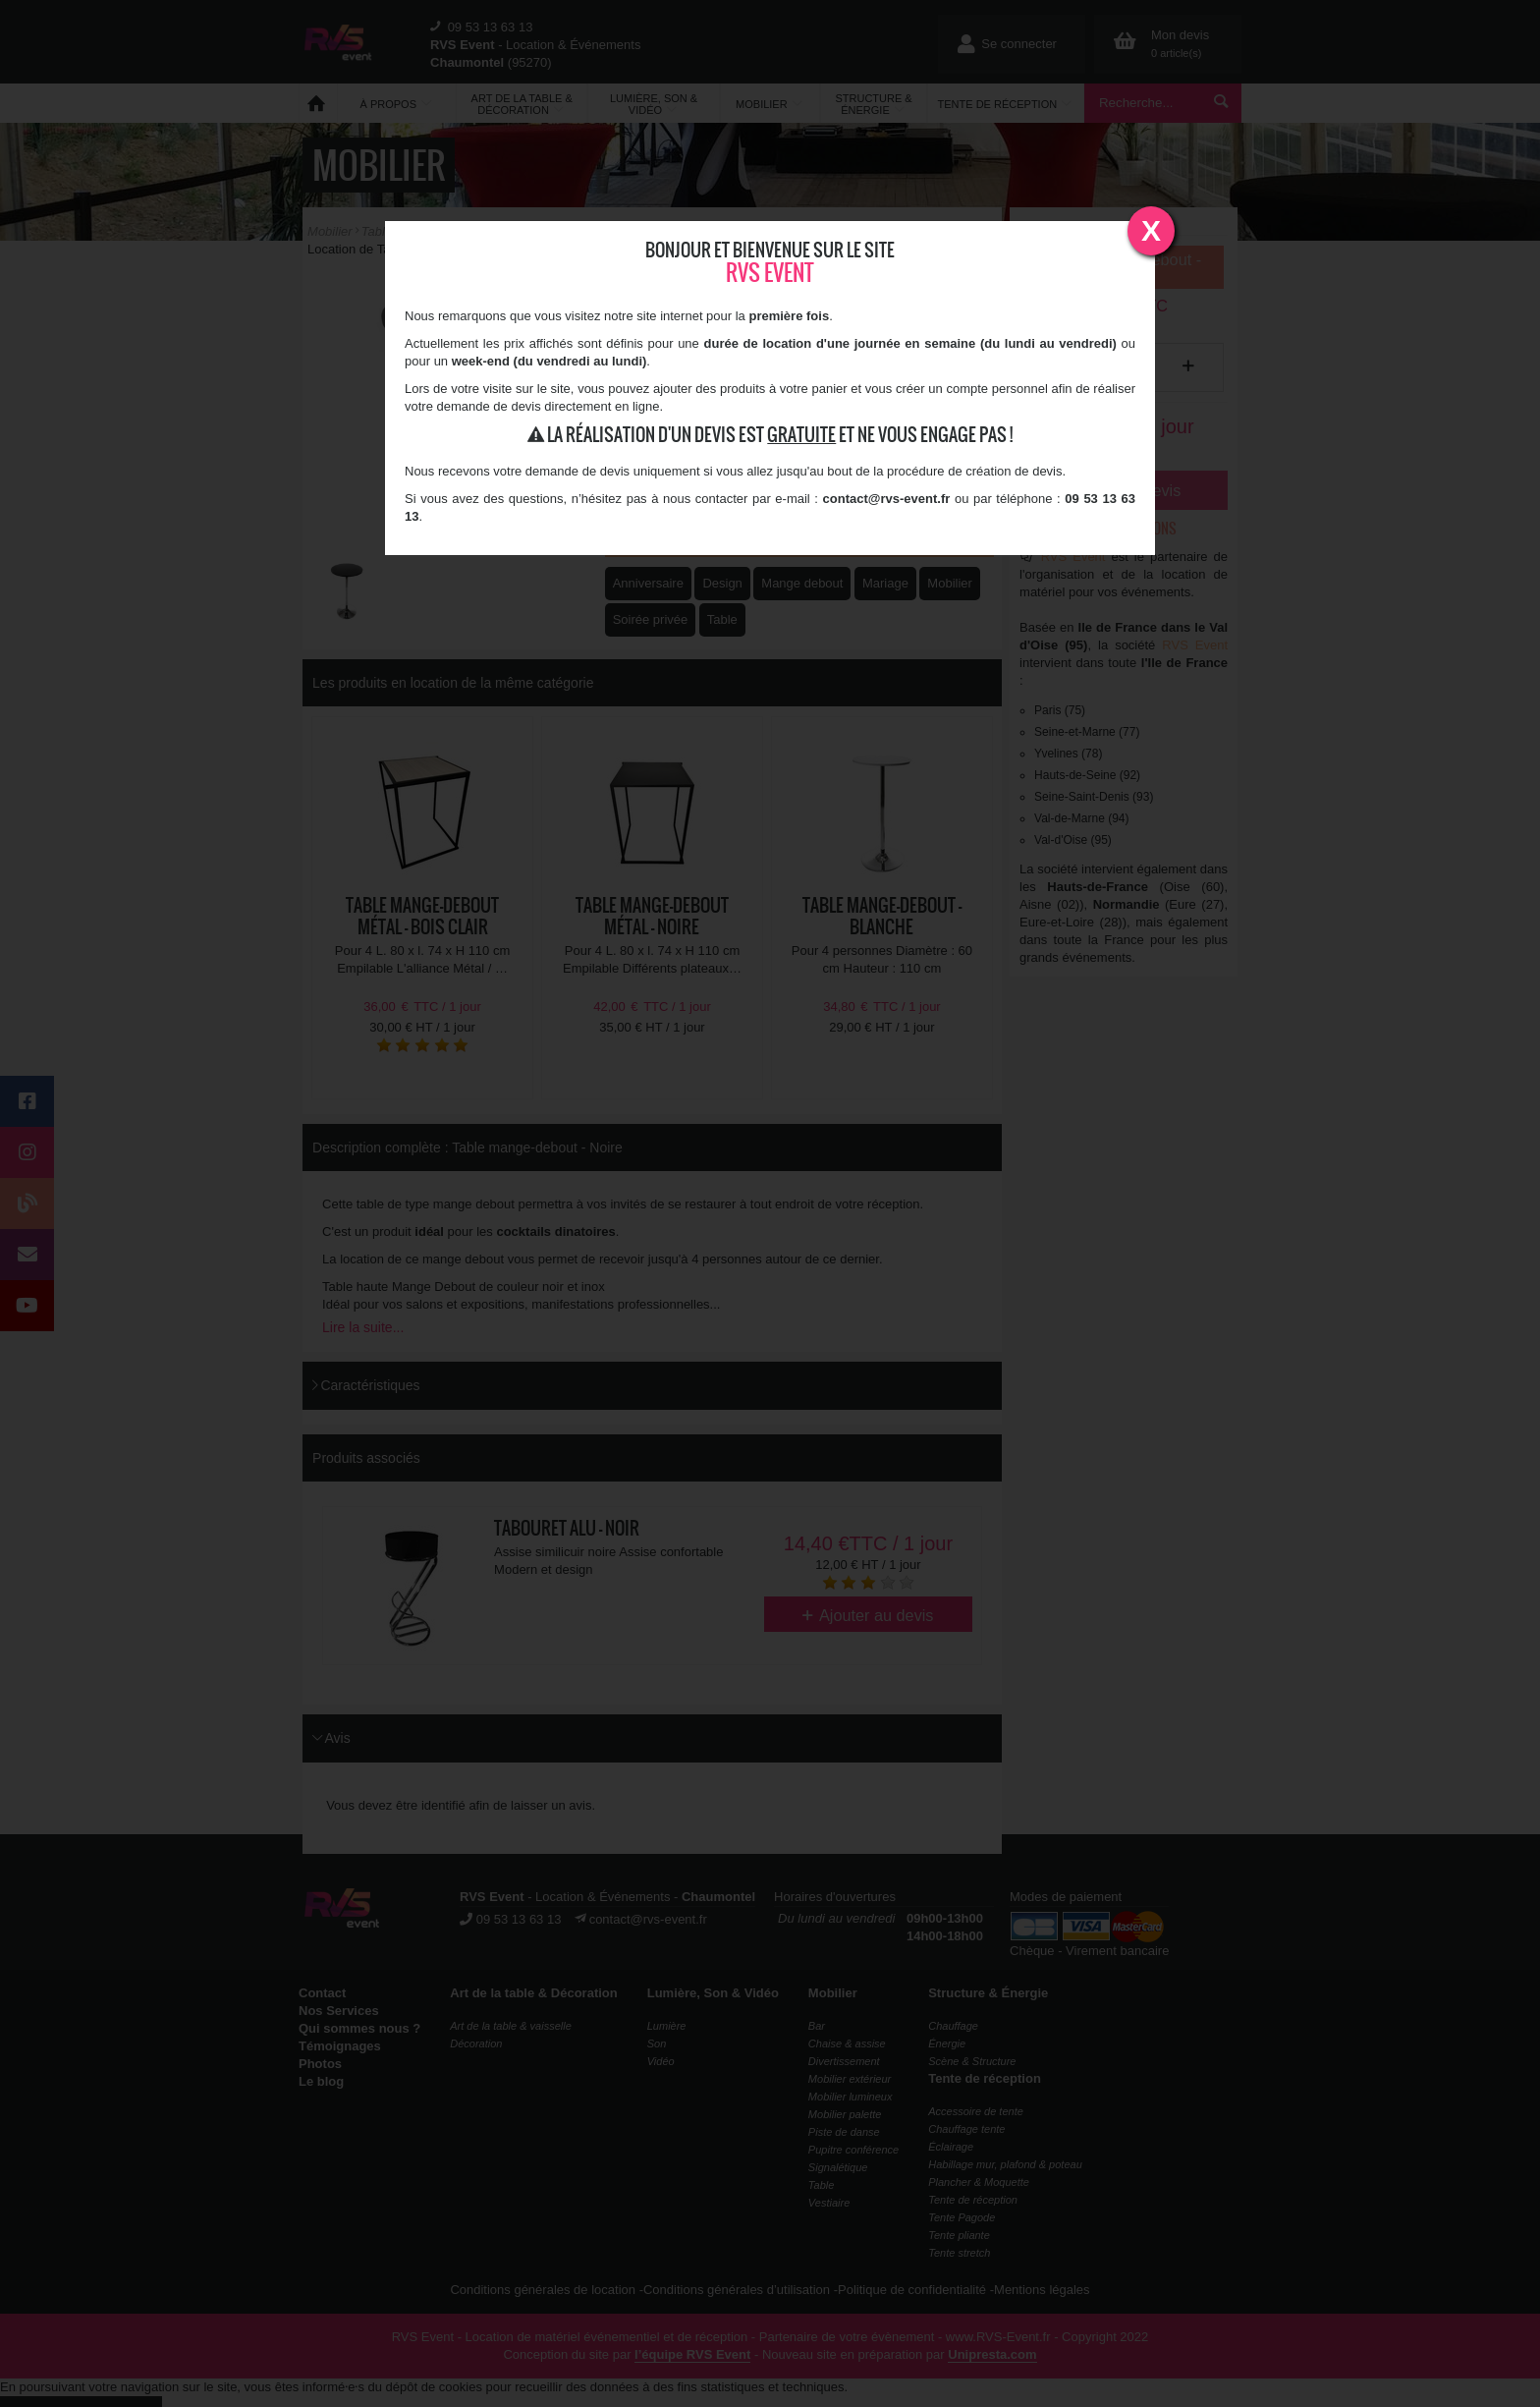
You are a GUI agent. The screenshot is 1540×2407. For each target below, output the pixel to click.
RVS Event (770, 272)
